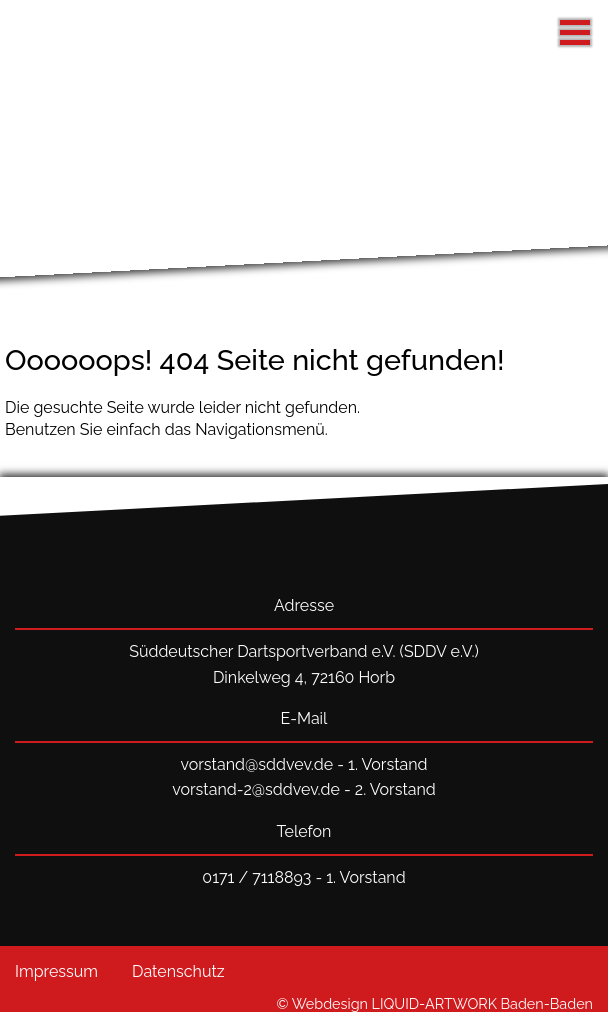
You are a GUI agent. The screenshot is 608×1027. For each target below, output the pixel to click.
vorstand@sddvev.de (256, 764)
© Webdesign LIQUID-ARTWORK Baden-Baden (435, 1003)
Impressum (56, 971)
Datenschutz (178, 971)
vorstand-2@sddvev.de (256, 789)
